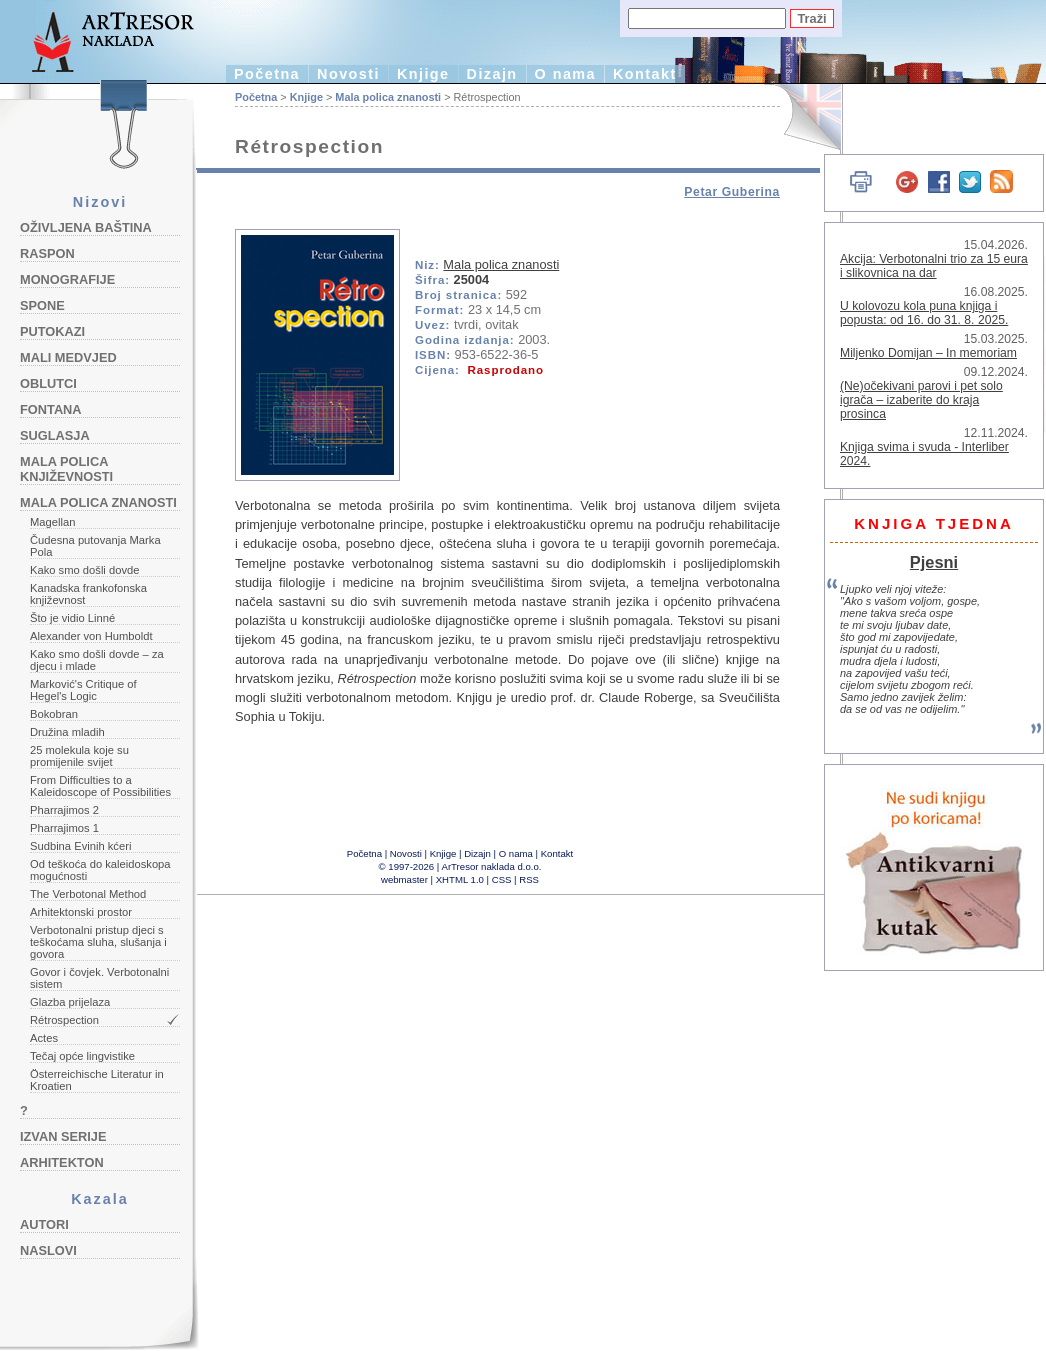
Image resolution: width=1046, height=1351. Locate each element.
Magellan (52, 522)
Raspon (47, 253)
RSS (529, 879)
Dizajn (492, 74)
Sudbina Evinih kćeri (80, 846)
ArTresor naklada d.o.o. (492, 866)
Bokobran (54, 714)
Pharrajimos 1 (64, 828)
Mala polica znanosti (98, 502)
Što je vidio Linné (72, 618)
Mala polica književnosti (66, 469)
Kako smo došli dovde (84, 570)
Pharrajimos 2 (64, 810)
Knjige (423, 74)
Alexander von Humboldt (91, 636)
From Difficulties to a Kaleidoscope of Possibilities (100, 786)
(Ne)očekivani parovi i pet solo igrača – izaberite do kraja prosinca (921, 400)
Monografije (67, 279)
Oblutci (48, 383)
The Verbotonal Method (88, 894)
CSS (502, 879)
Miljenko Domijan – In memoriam (928, 353)
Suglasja (55, 435)
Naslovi (48, 1250)
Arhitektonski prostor (81, 912)
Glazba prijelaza (70, 1002)
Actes (44, 1038)
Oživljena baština (86, 227)
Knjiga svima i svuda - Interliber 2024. (924, 454)
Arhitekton (62, 1162)
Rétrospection (64, 1020)
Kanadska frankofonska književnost (88, 594)
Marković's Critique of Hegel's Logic (83, 690)
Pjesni (934, 562)
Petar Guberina (732, 192)
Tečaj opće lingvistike (82, 1056)
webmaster (404, 879)
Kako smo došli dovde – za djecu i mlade (97, 660)
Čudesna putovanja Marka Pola (95, 546)
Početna (267, 74)
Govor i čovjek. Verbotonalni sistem (99, 978)
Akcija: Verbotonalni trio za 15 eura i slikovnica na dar (934, 266)
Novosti (348, 74)
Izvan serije (63, 1136)
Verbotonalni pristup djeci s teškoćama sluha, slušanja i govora (98, 942)
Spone (42, 305)
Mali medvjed (68, 357)
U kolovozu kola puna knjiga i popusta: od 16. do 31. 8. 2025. (924, 313)
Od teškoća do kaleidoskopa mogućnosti (100, 870)
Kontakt (645, 74)
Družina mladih (67, 732)
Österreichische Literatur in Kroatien (97, 1080)
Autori (44, 1224)
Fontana (51, 409)
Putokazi (52, 331)
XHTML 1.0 (460, 879)
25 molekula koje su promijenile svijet (79, 756)
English (800, 117)
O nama (565, 74)
